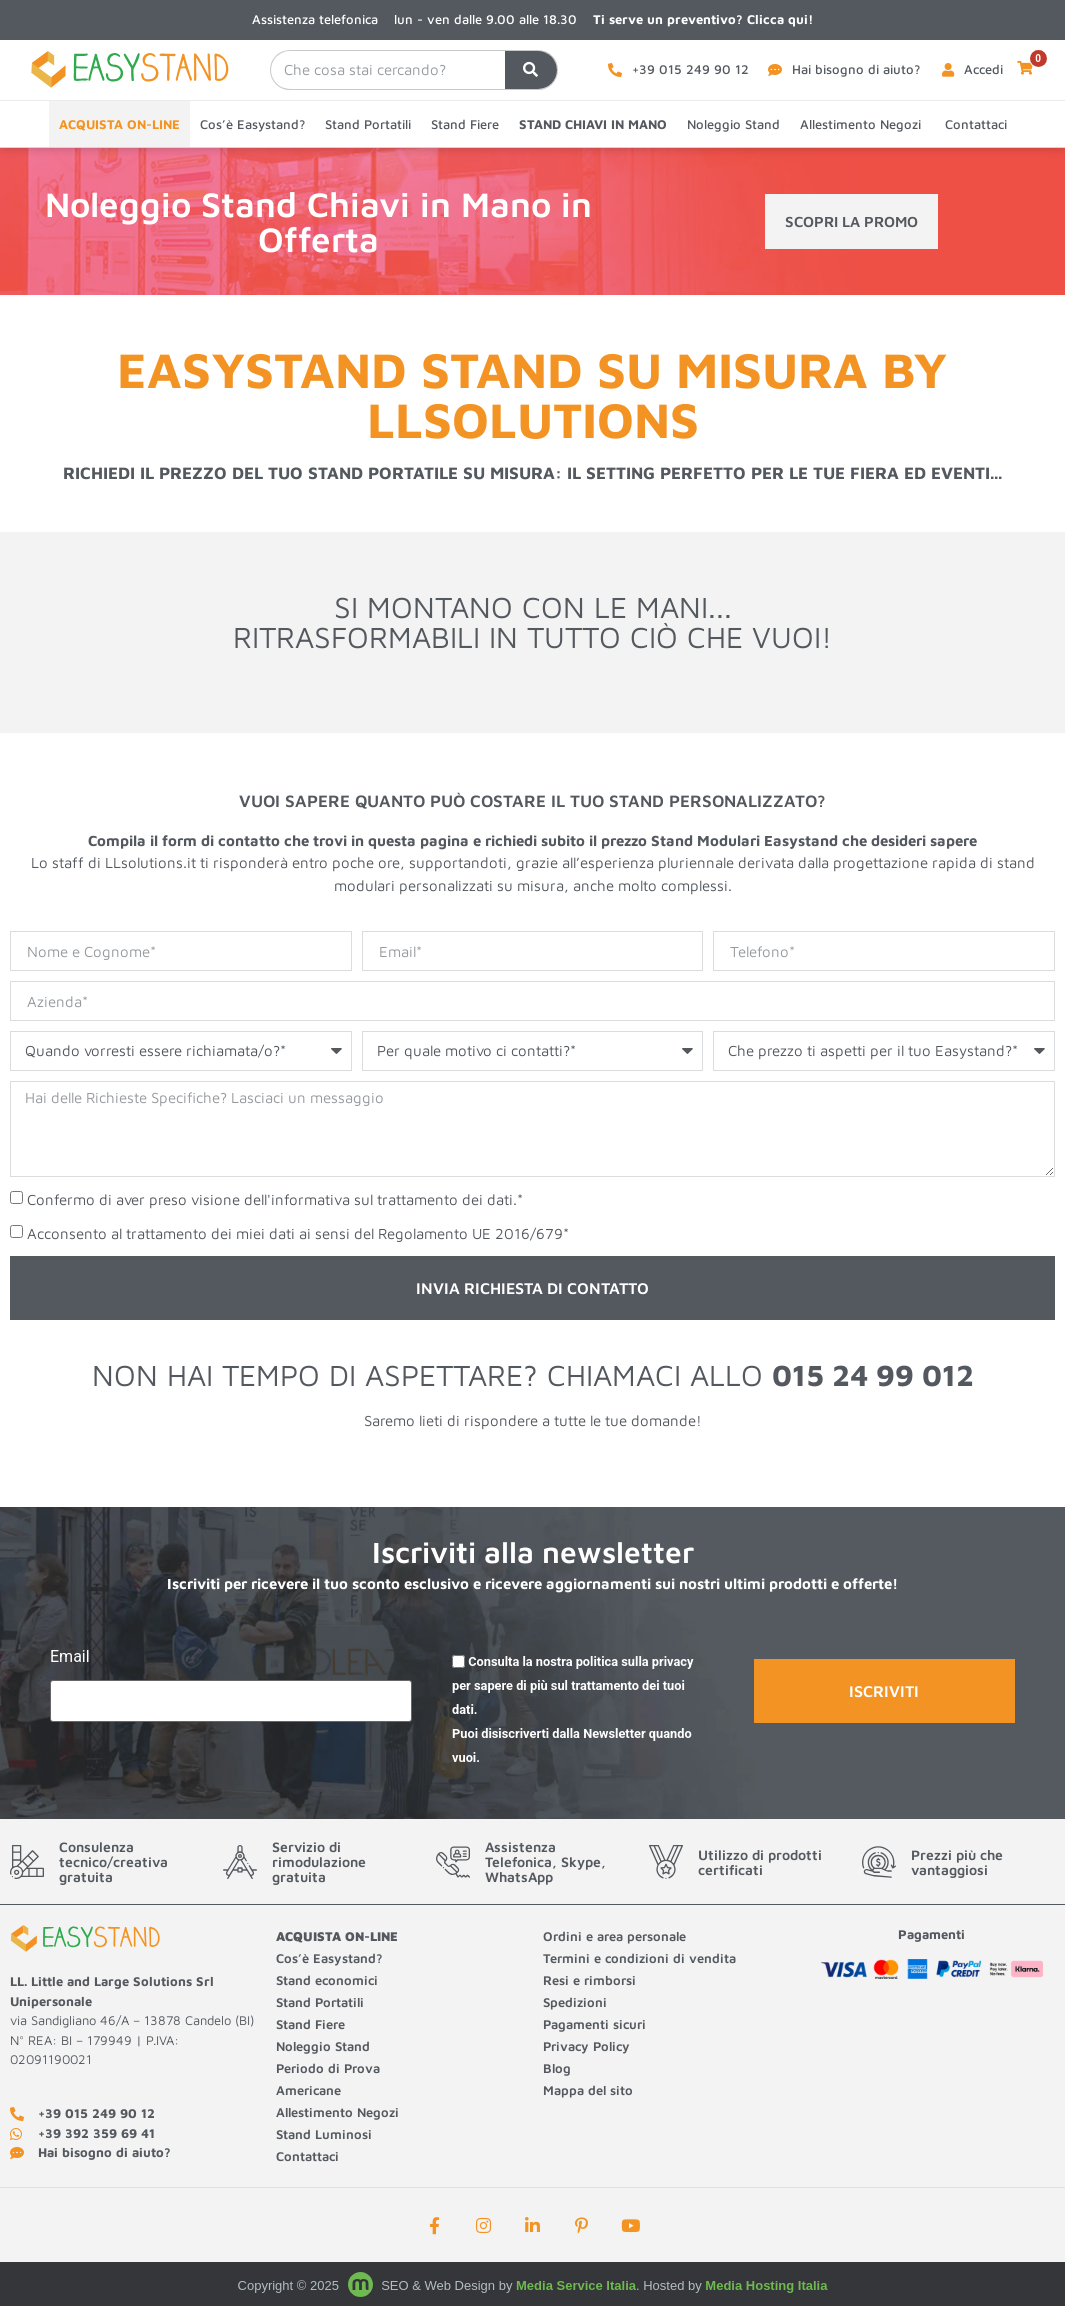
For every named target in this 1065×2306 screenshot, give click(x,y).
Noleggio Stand (733, 124)
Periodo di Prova (328, 2068)
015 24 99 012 (873, 1374)
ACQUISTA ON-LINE (119, 124)
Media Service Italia (576, 2285)
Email (70, 1657)
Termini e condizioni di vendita (639, 1958)
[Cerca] (531, 70)
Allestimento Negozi (862, 124)
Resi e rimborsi (589, 1980)
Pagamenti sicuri (594, 2024)
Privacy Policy (586, 2046)
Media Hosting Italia (766, 2285)
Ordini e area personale (614, 1936)
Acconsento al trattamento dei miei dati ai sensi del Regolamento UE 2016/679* (298, 1234)
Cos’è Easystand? (252, 124)
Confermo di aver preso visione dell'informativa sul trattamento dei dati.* (275, 1200)
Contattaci (976, 124)
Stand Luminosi (324, 2134)
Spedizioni (575, 2002)
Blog (557, 2068)
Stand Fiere (465, 124)
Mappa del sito (588, 2090)
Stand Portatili (368, 124)
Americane (310, 2090)
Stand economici (327, 1980)
